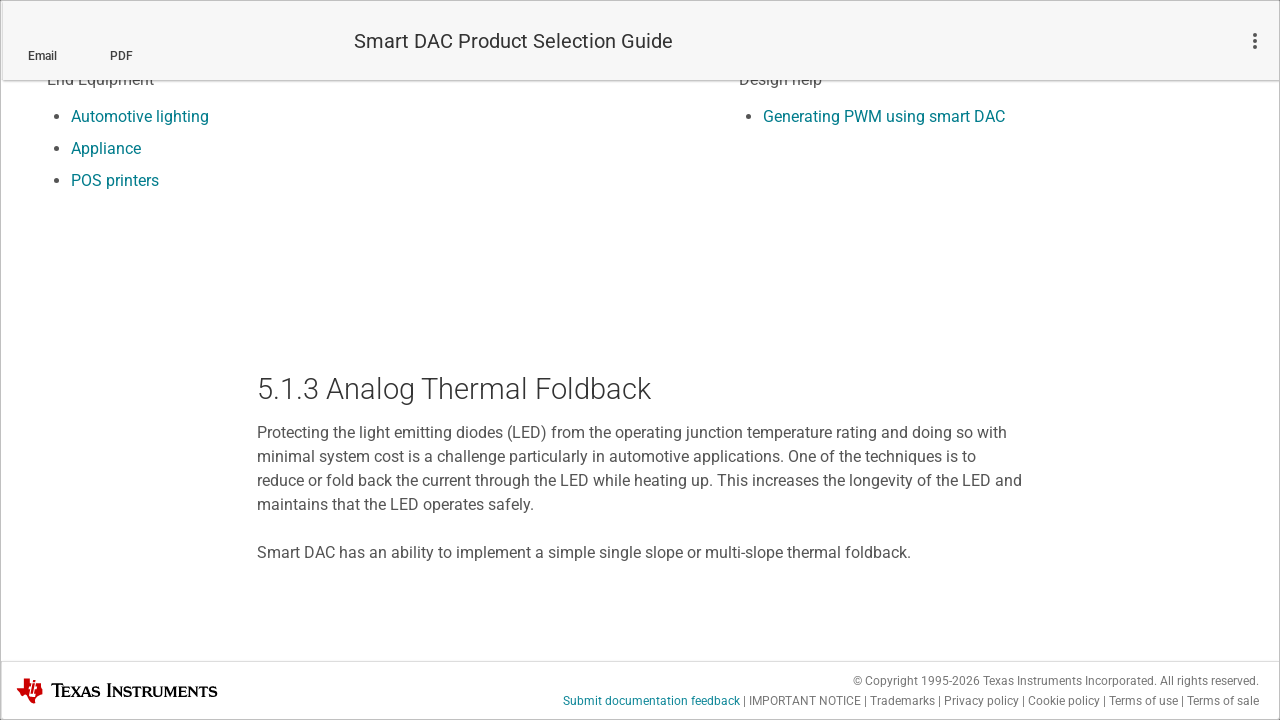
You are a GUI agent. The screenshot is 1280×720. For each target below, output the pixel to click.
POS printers (115, 180)
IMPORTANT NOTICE (805, 701)
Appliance (106, 148)
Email (42, 56)
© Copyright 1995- (916, 681)
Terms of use (1143, 701)
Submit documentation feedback (651, 701)
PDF (121, 56)
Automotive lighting (140, 116)
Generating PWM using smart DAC (884, 116)
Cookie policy (1064, 701)
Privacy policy (981, 701)
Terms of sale (1223, 701)
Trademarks (902, 701)
